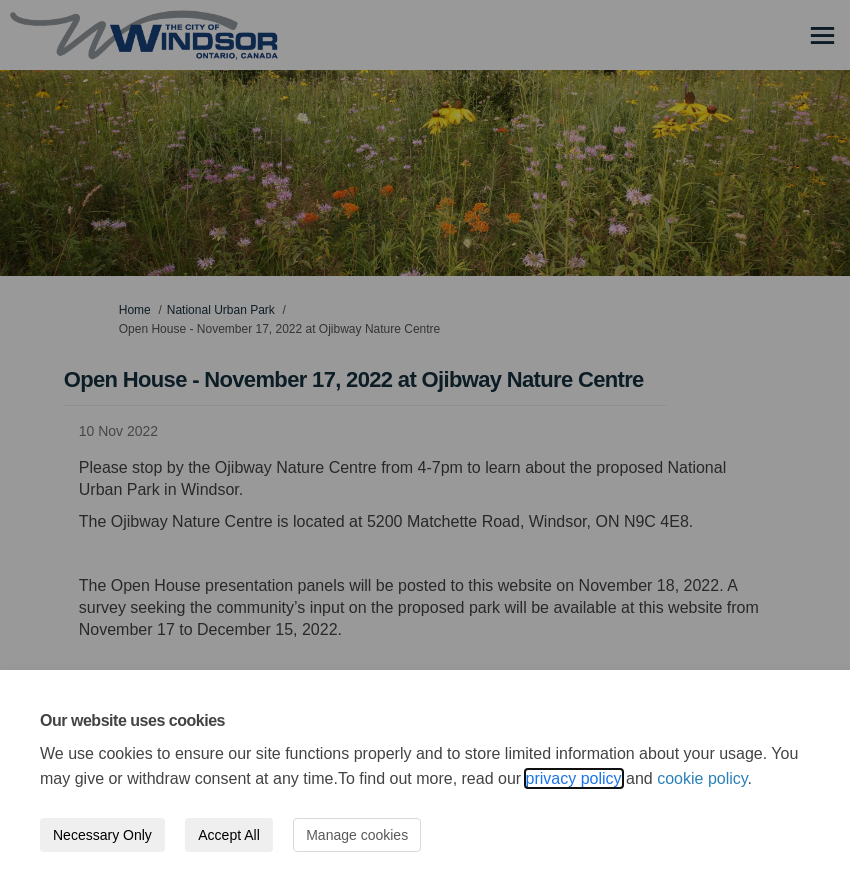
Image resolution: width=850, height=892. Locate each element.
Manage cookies (357, 835)
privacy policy (574, 778)
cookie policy (702, 778)
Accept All (228, 835)
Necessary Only (102, 835)
